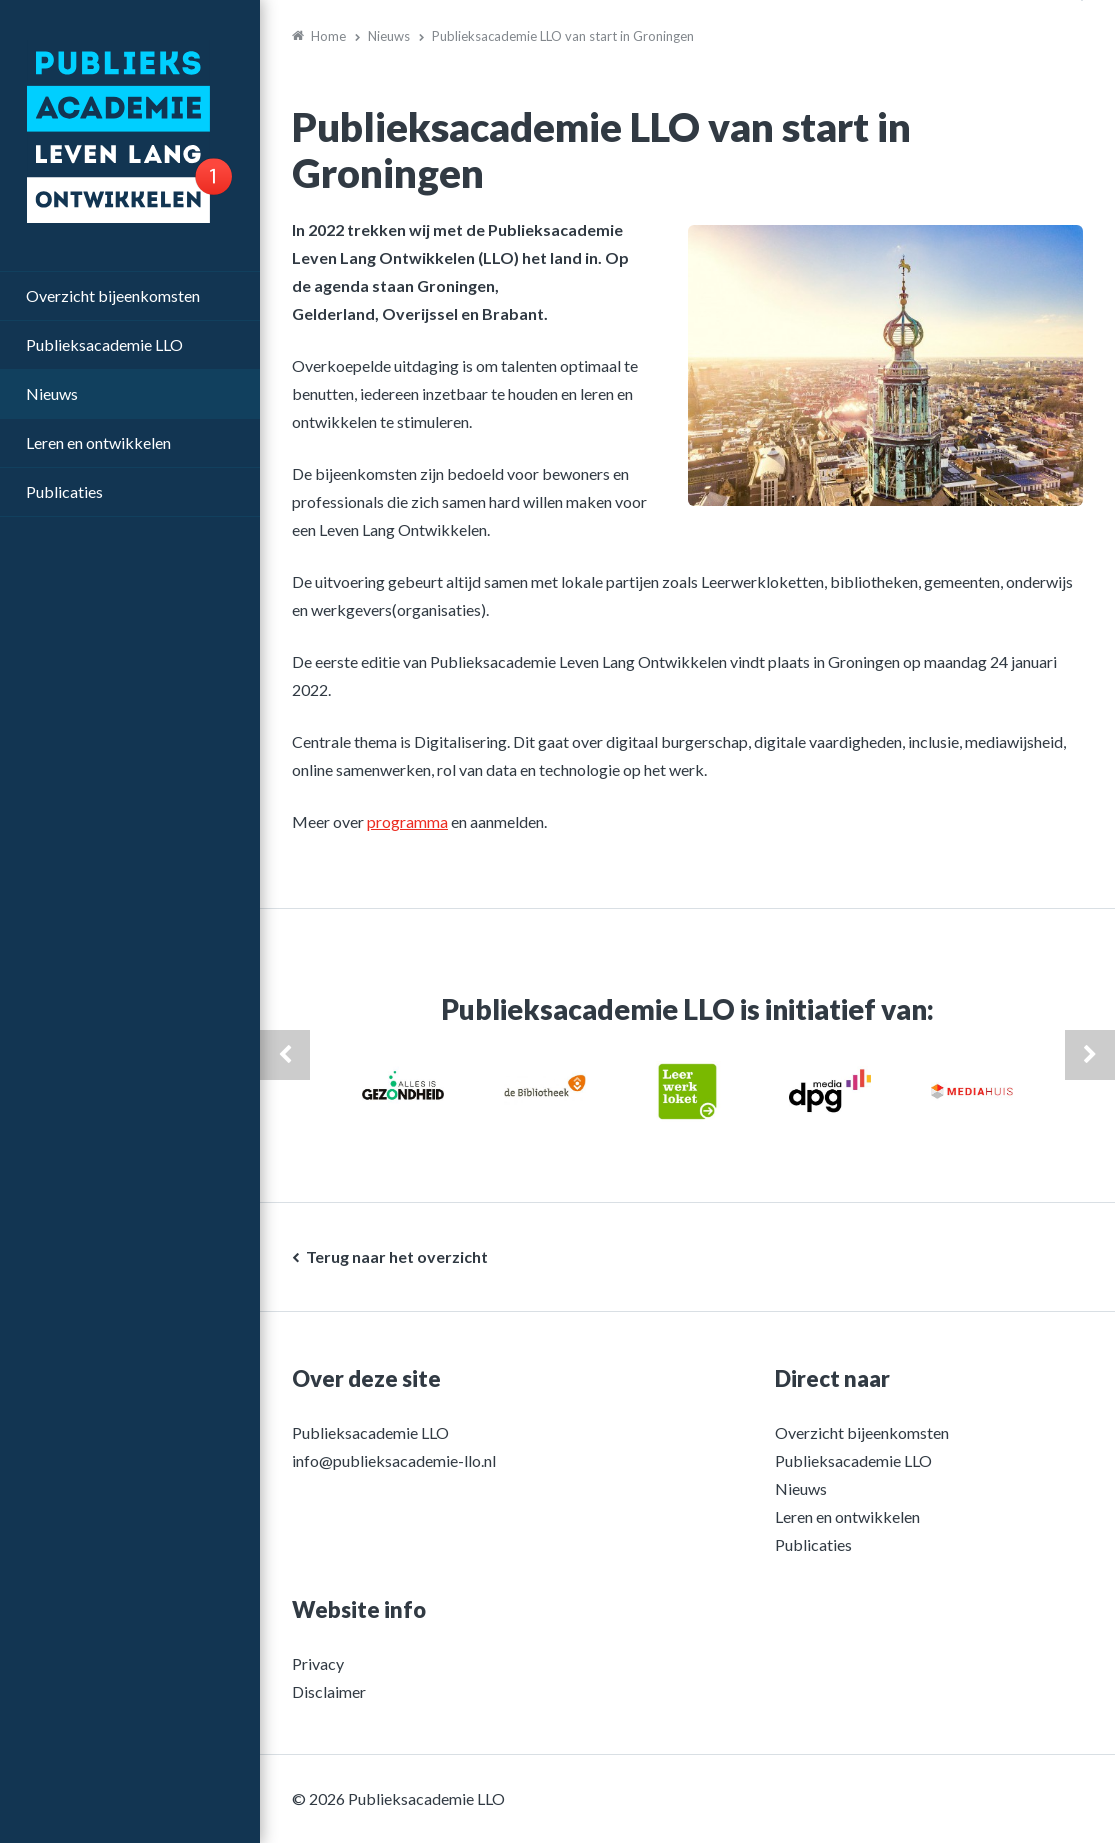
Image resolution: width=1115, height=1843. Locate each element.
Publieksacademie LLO (104, 344)
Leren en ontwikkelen (98, 442)
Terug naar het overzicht (397, 1256)
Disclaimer (329, 1691)
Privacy (318, 1663)
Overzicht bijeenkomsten (113, 295)
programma (407, 821)
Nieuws (52, 393)
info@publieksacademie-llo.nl (394, 1460)
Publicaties (64, 491)
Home (328, 36)
